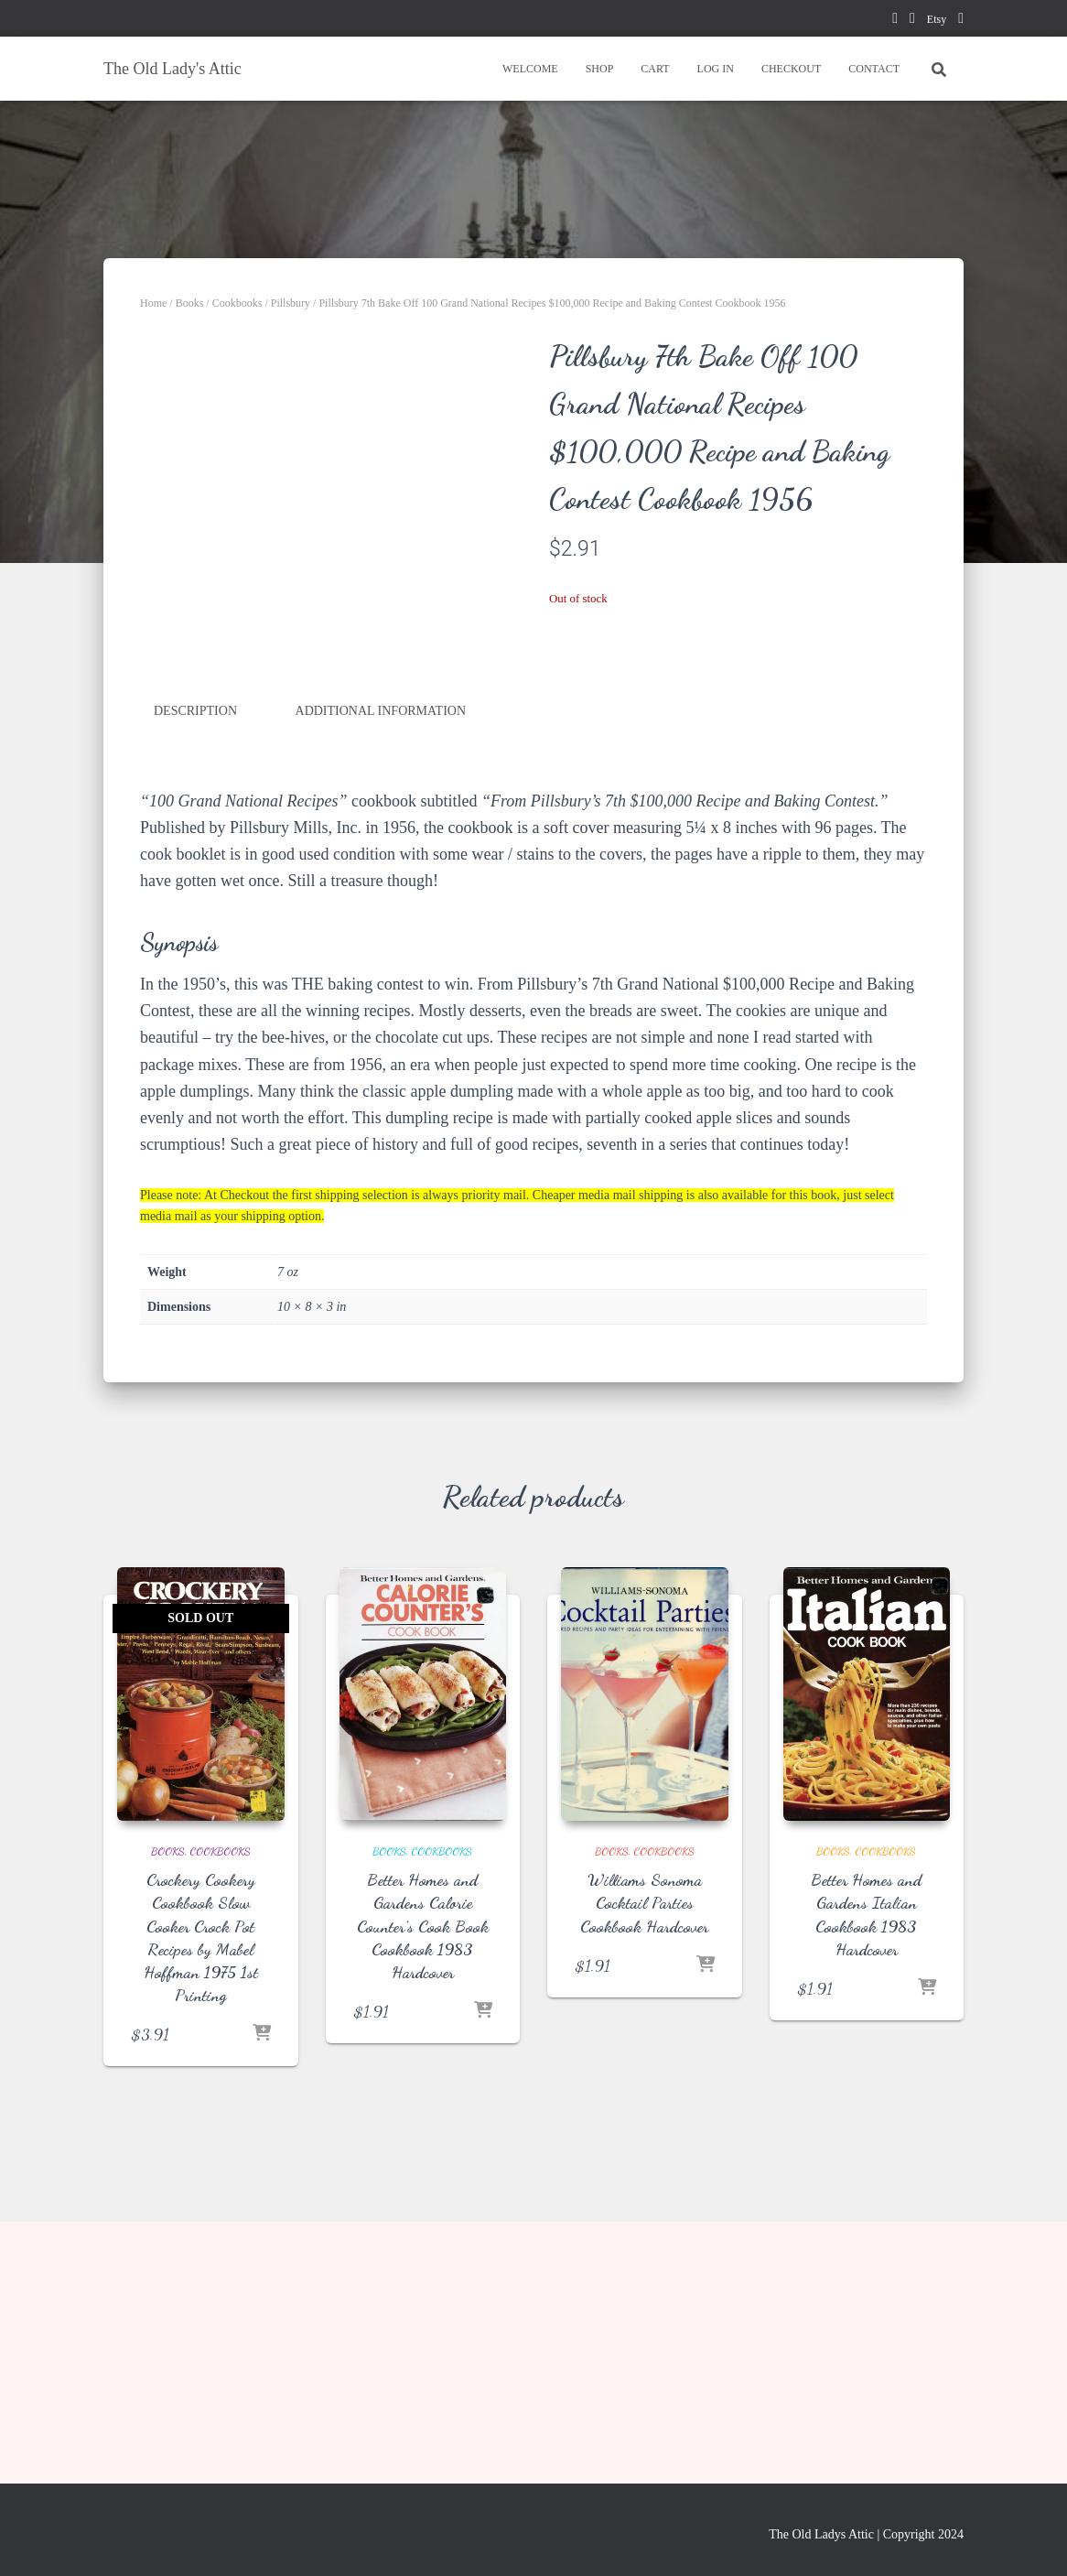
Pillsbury (290, 303)
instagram (961, 20)
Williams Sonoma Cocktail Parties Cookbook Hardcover (644, 2148)
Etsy (936, 19)
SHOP (600, 68)
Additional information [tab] (381, 957)
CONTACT (874, 68)
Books (190, 303)
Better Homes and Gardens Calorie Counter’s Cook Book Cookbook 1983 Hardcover (423, 2172)
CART (655, 68)
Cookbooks (237, 303)
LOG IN (715, 68)
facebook (895, 20)
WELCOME (530, 68)
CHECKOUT (791, 68)
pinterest (912, 20)
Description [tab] (195, 957)
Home (153, 303)
